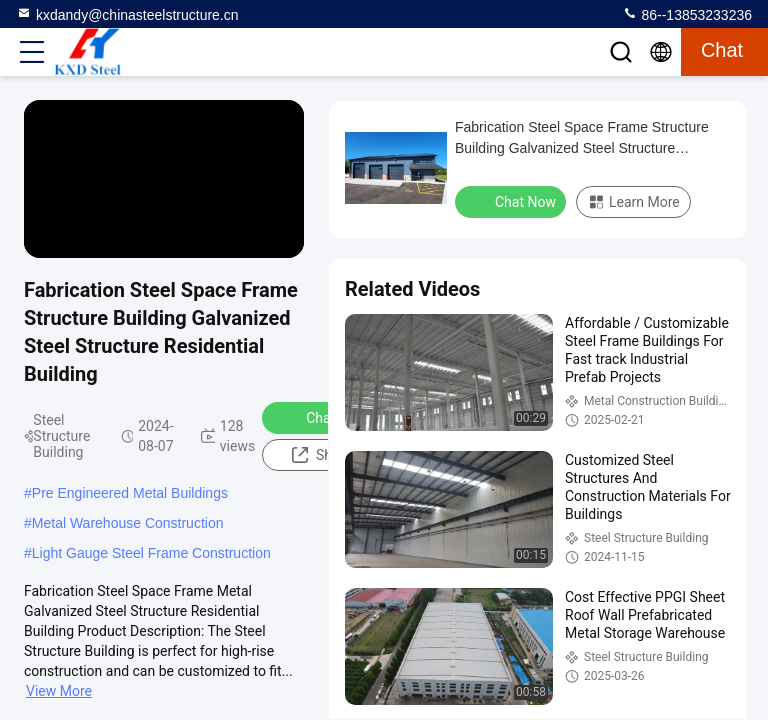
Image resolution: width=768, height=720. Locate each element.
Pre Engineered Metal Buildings (130, 493)
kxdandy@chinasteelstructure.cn (127, 14)
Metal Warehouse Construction (128, 523)
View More (59, 691)
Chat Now (323, 417)
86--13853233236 (687, 14)
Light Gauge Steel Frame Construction (151, 553)
